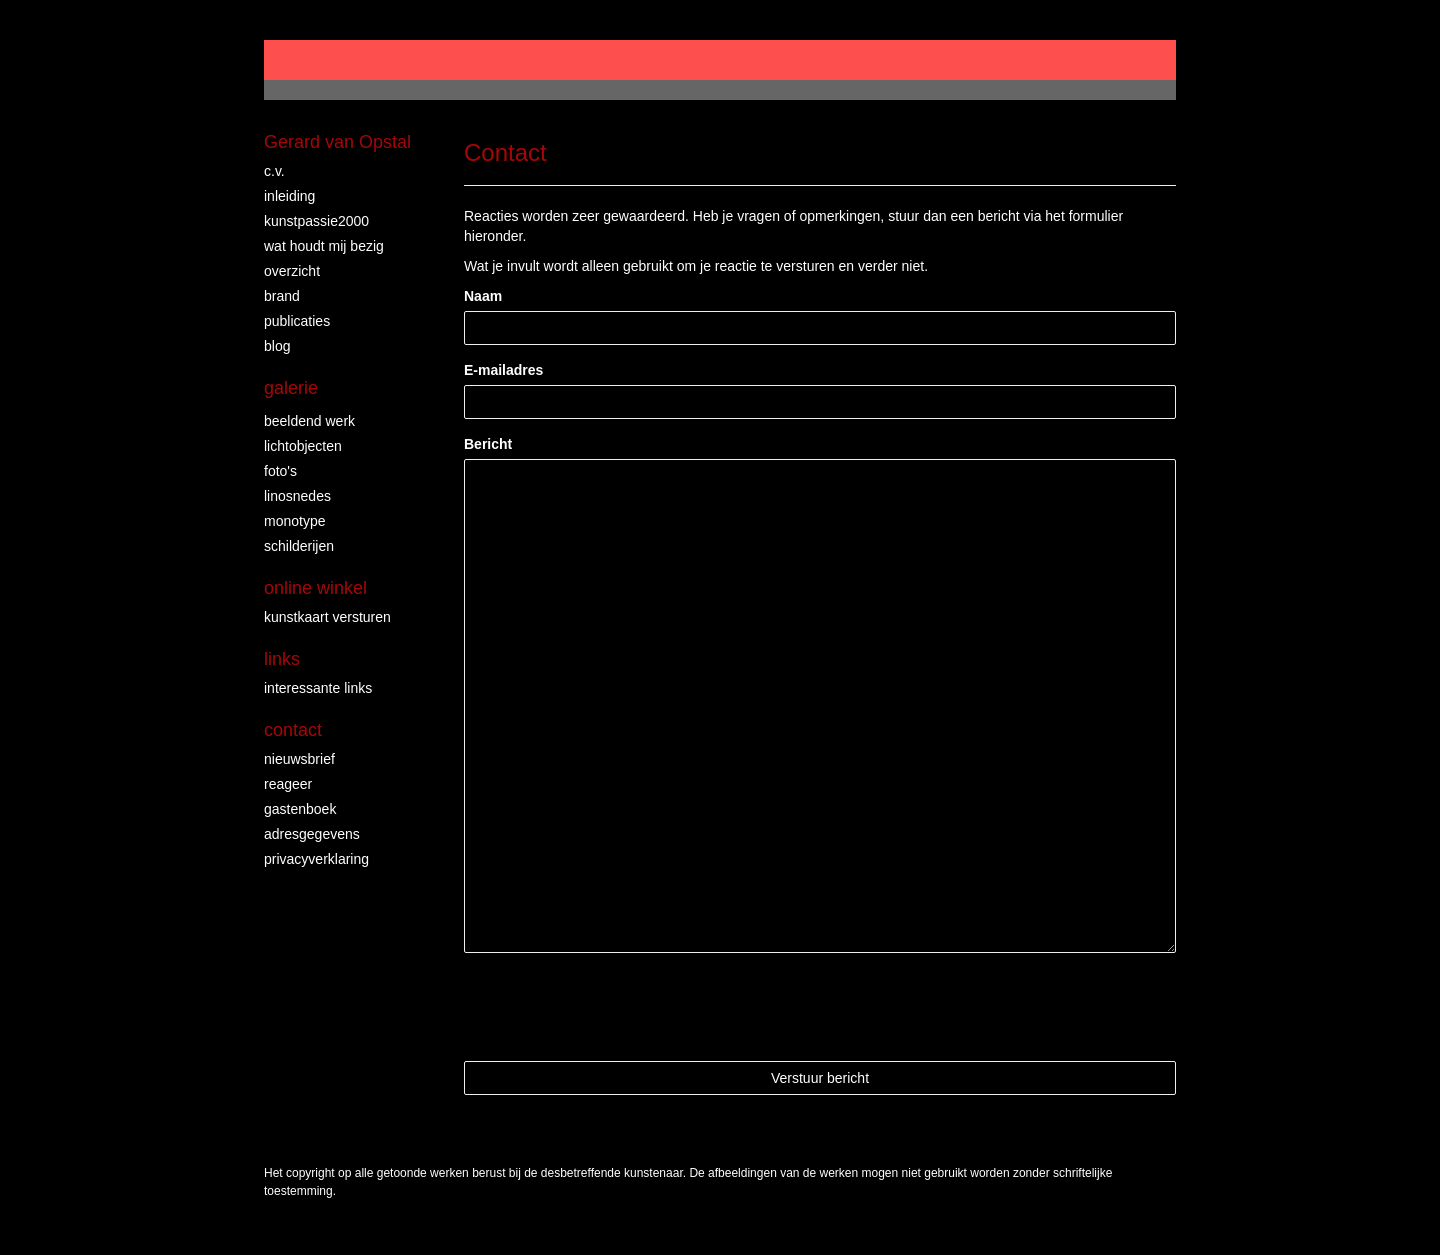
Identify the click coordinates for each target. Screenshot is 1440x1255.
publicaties (297, 321)
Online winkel (315, 588)
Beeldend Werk (309, 421)
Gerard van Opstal (337, 142)
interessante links (318, 688)
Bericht (488, 444)
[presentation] (616, 1007)
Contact (293, 730)
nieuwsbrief (299, 759)
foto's (280, 471)
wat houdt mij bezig (324, 246)
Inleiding (289, 196)
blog (277, 346)
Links (282, 659)
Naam (483, 296)
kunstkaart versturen (327, 617)
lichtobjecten (303, 446)
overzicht (292, 271)
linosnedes (297, 496)
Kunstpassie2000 (316, 221)
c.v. (274, 171)
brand (282, 296)
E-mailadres (503, 370)
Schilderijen (299, 546)
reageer (288, 784)
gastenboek (300, 809)
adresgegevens (312, 834)
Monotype (294, 521)
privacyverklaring (316, 859)
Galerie (291, 388)
